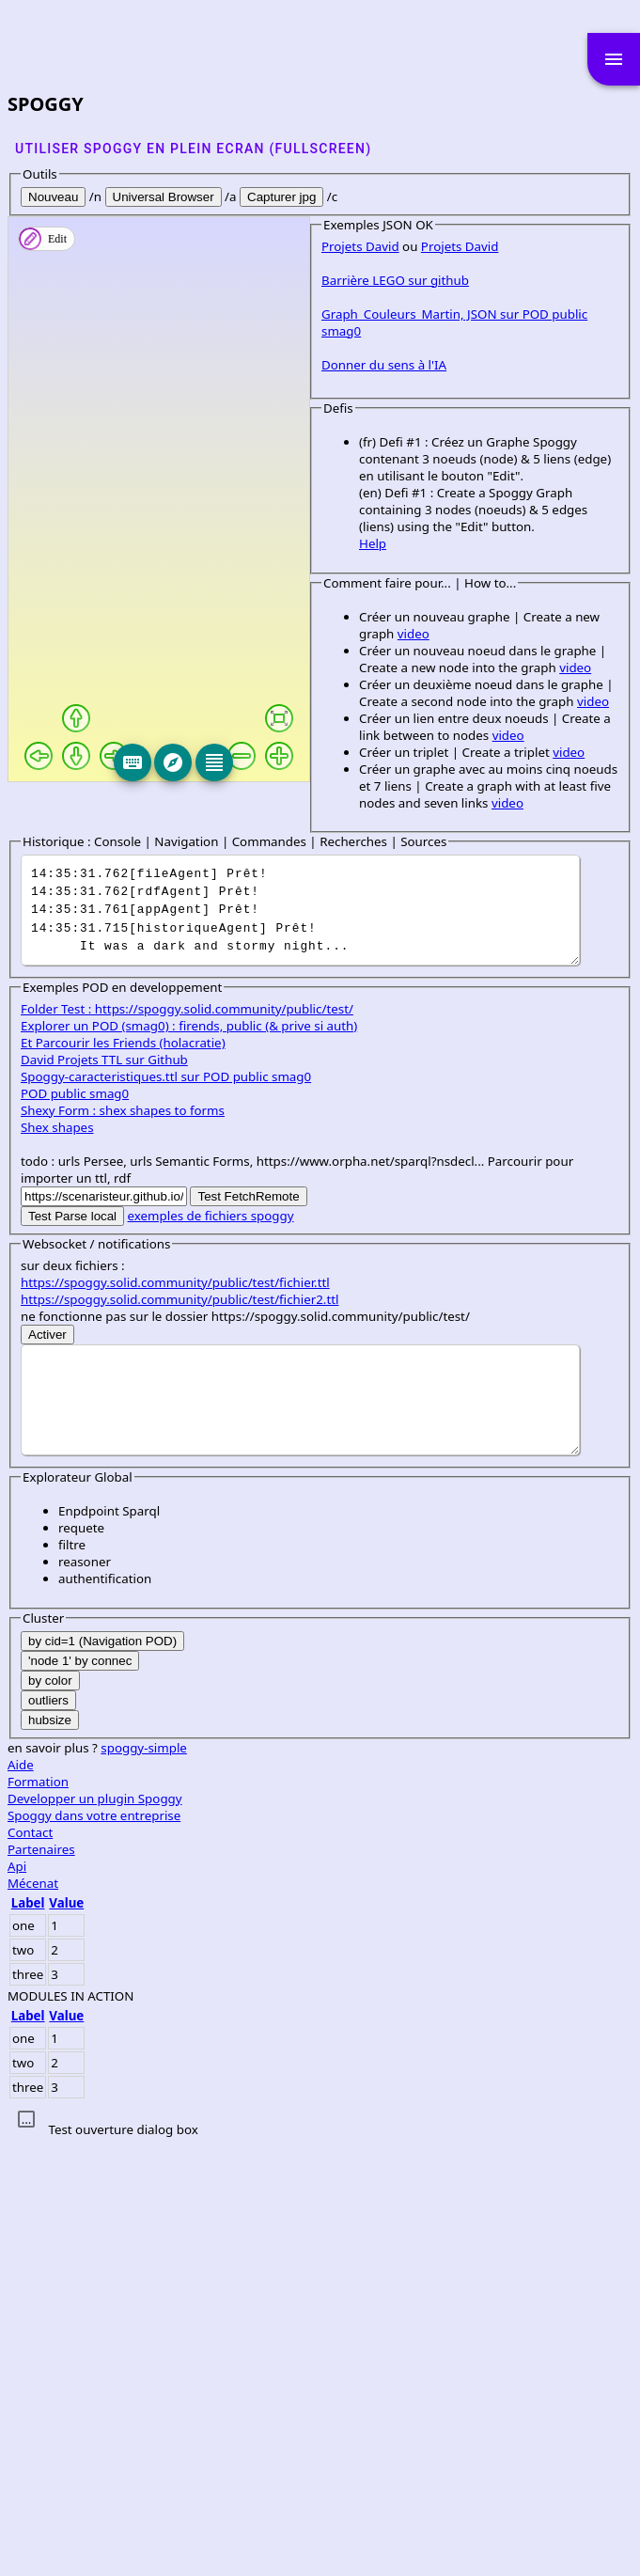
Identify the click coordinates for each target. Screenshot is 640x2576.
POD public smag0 (75, 1524)
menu (613, 59)
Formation (38, 2212)
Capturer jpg (281, 197)
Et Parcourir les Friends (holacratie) (123, 1473)
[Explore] (286, 762)
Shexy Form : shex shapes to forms (123, 1540)
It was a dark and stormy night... (300, 1340)
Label (28, 2333)
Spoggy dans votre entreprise (94, 2246)
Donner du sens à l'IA (83, 913)
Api (17, 2296)
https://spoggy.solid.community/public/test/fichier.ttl (175, 1712)
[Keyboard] (245, 762)
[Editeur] (327, 762)
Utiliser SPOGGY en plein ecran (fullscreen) (193, 148)
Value (66, 2333)
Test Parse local (72, 1647)
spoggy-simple (144, 2178)
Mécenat (33, 2313)
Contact (30, 2262)
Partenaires (41, 2279)
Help (72, 1058)
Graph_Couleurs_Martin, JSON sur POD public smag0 (175, 880)
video (356, 1131)
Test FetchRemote (248, 1627)
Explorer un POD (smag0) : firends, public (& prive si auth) (189, 1456)
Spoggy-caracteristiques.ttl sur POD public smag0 (166, 1507)
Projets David (60, 812)
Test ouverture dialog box (122, 2560)
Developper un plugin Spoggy (95, 2229)
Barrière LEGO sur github (94, 846)
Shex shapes (57, 1557)
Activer (47, 1765)
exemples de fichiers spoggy (211, 1646)
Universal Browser (163, 197)
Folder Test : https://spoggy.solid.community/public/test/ (187, 1439)
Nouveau (53, 197)
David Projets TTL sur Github (104, 1490)
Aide (21, 2195)
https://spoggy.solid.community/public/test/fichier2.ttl (179, 1729)
